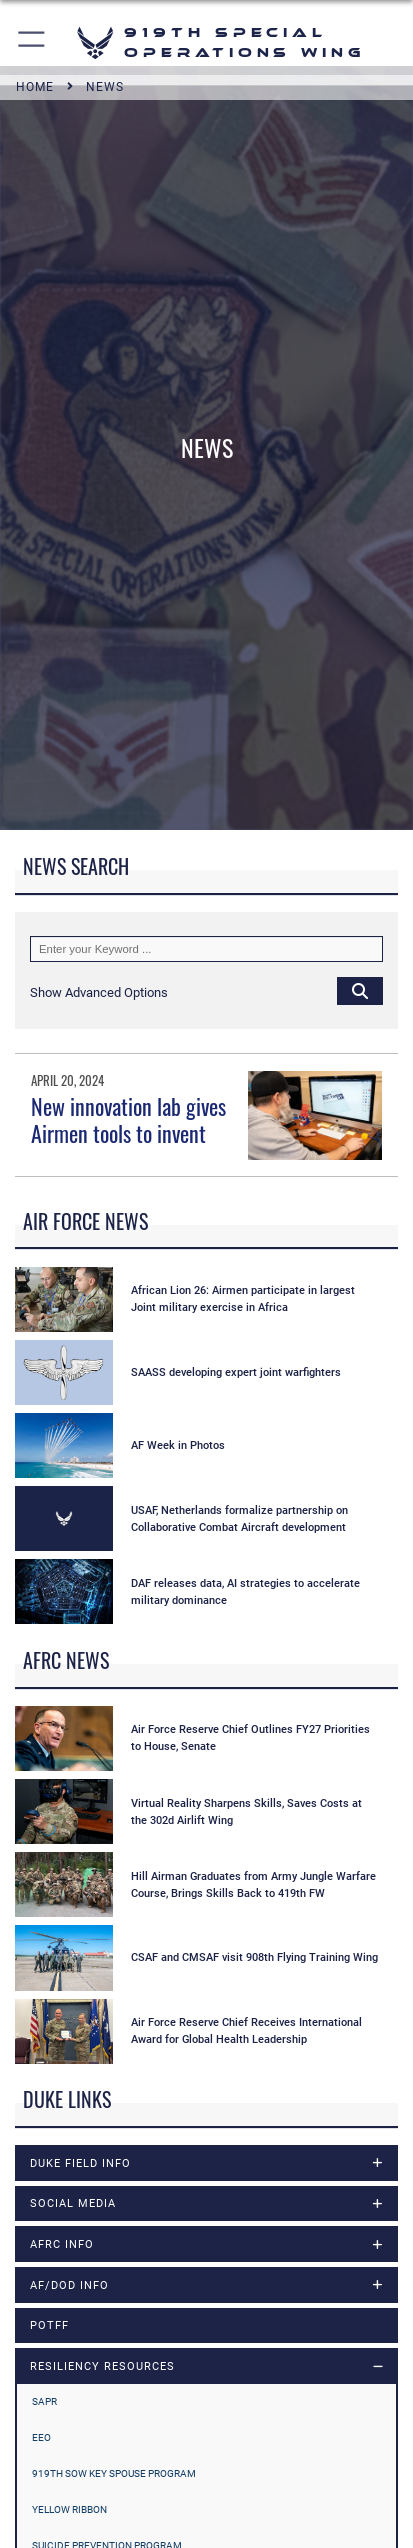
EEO (41, 2437)
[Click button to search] (360, 990)
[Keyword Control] (206, 949)
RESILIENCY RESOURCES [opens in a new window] (102, 2366)
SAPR (44, 2401)
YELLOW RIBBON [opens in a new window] (69, 2509)
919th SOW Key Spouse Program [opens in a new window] (114, 2473)
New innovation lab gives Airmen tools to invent (128, 1119)
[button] (32, 42)
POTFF (49, 2325)
